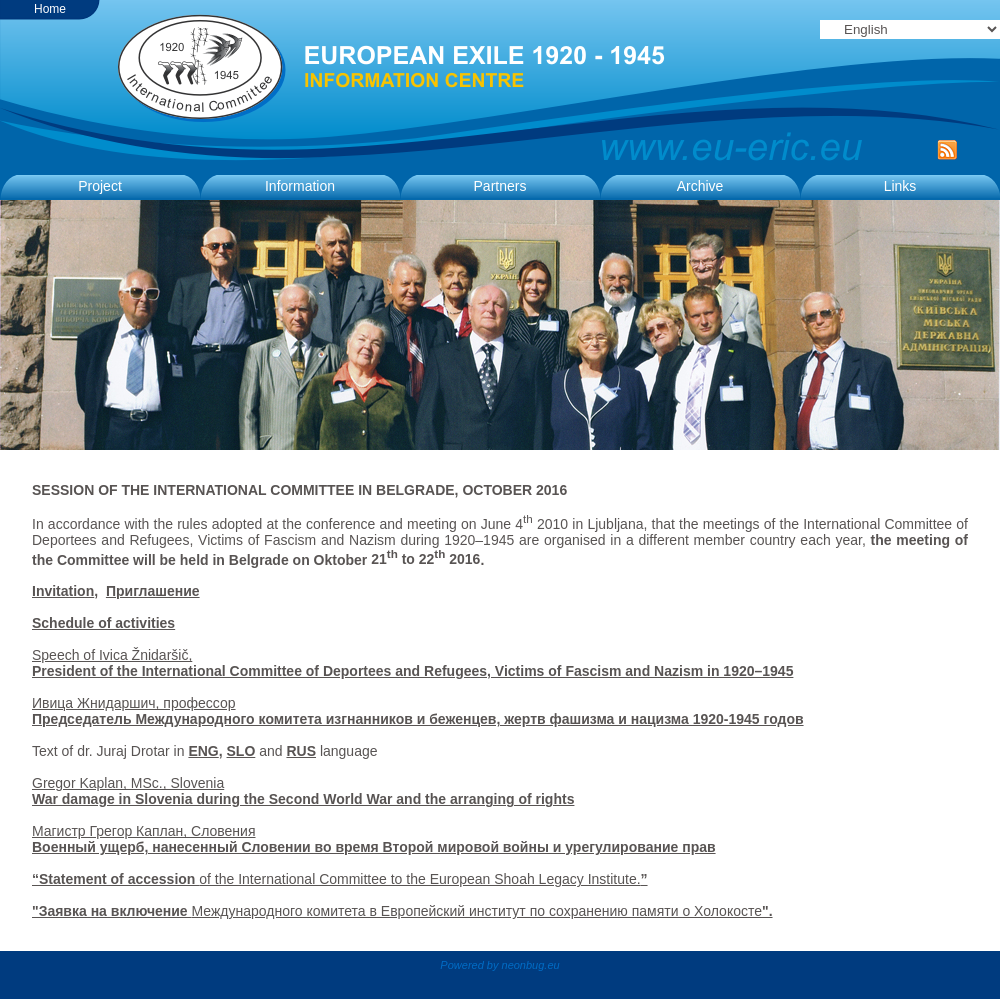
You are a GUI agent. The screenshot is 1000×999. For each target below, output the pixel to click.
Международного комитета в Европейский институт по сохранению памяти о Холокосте (402, 911)
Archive (700, 186)
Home (50, 9)
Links (900, 186)
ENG (203, 751)
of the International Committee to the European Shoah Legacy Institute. (419, 879)
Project (100, 186)
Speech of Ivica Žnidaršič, (112, 655)
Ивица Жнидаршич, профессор (134, 703)
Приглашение (153, 591)
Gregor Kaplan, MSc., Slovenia (303, 791)
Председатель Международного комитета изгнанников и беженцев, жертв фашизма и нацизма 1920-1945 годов (418, 719)
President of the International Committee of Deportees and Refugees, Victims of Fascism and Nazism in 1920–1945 (412, 671)
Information (300, 186)
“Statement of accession (115, 879)
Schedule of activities (103, 623)
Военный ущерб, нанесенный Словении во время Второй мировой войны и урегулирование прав (374, 847)
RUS (301, 751)
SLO (241, 751)
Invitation (63, 591)
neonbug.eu (531, 965)
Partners (500, 186)
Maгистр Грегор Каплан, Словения (144, 831)
